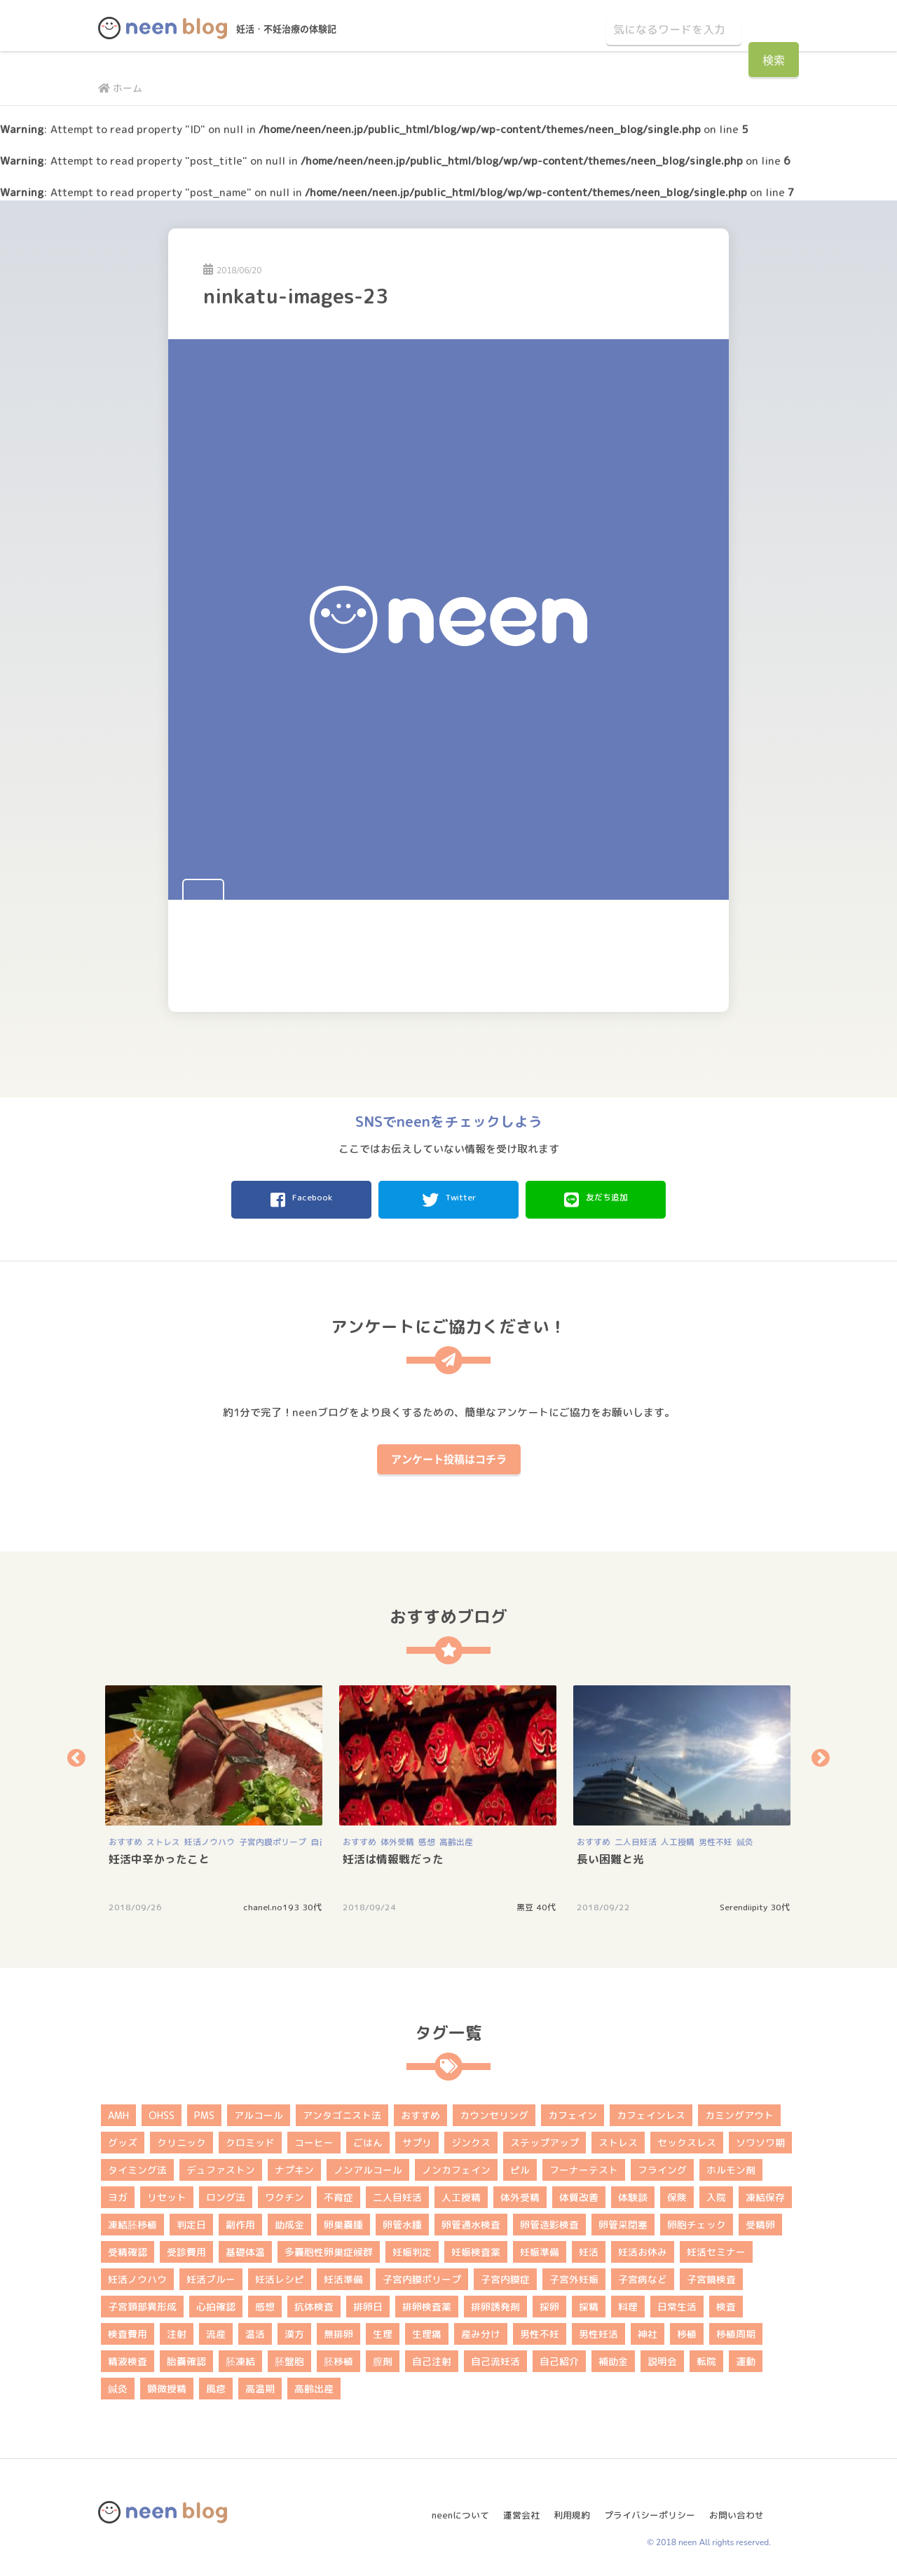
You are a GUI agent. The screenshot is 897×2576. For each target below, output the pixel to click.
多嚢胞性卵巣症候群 (329, 2247)
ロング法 (225, 2193)
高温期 (260, 2384)
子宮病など (642, 2275)
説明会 (662, 2357)
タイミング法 (137, 2165)
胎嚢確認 (186, 2357)
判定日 (191, 2220)
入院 (716, 2193)
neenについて (446, 2505)
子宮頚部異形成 (142, 2302)
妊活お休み (642, 2247)
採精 (588, 2302)
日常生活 (677, 2302)
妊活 (588, 2247)
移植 (687, 2329)
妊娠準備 (539, 2247)
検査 (726, 2302)
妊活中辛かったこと (159, 1855)
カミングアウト (739, 2111)
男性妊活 (598, 2329)
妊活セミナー (716, 2247)
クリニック (181, 2138)
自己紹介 (559, 2357)
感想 (426, 1838)
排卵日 (368, 2302)
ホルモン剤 (730, 2165)
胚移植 (338, 2357)
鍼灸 (745, 1838)
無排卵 (338, 2329)
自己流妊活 (495, 2357)
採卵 (549, 2302)
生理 (382, 2329)
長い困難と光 (610, 1855)
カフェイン (572, 2111)
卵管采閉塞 (623, 2220)
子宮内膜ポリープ (272, 1838)
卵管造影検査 (549, 2220)
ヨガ (118, 2193)
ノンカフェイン (456, 2165)
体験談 (633, 2193)
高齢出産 (456, 1838)
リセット (166, 2193)
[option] (215, 1794)
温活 (255, 2329)
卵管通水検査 (470, 2220)
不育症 (338, 2193)
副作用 (240, 2220)
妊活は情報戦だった (393, 1855)
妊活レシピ (279, 2275)
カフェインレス (651, 2111)
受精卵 (760, 2220)
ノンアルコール (368, 2165)
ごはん (368, 2138)
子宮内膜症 (505, 2275)
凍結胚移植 (132, 2220)
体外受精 (397, 1838)
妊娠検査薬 (475, 2247)
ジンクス (471, 2138)
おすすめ (125, 1838)
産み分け (480, 2329)
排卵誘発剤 (495, 2302)
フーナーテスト (583, 2165)
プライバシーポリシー (648, 2505)
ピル (520, 2165)
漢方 (294, 2329)
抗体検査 (314, 2302)
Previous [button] (76, 1753)
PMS (204, 2111)
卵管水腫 (402, 2220)
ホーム (122, 87)
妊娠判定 (412, 2247)
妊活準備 (343, 2275)
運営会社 (510, 2505)
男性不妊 (715, 1838)
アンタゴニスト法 (342, 2111)
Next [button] (820, 1753)
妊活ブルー (210, 2275)
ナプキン (294, 2165)
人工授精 (677, 1838)
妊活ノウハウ (209, 1838)
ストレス (163, 1838)
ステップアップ (544, 2138)
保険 (677, 2193)
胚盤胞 (289, 2357)
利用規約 (564, 2505)
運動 (745, 2357)
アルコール (258, 2111)
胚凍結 (240, 2357)
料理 (628, 2302)
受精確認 (127, 2247)
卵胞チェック (696, 2220)
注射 (176, 2329)
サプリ (417, 2138)
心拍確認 (215, 2302)
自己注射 (431, 2357)
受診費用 (186, 2247)
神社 (647, 2329)
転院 (706, 2357)
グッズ (122, 2138)
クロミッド (250, 2138)
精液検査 (127, 2357)
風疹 (216, 2384)
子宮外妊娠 (573, 2275)
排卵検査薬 (426, 2302)
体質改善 (578, 2193)
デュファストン (220, 2165)
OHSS (161, 2111)
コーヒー (314, 2138)
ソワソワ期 (760, 2138)
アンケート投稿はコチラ (449, 1454)
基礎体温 (245, 2247)
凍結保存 (765, 2193)
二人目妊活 (636, 1838)
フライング (662, 2165)
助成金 (289, 2220)
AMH (118, 2111)
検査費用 (127, 2329)
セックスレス (686, 2138)
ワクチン (284, 2193)
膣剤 (382, 2357)
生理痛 (426, 2329)
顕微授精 (166, 2384)
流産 (216, 2329)
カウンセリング (494, 2111)
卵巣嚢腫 (343, 2220)
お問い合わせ (741, 2505)
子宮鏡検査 (711, 2275)
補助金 (613, 2357)
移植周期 (735, 2329)
